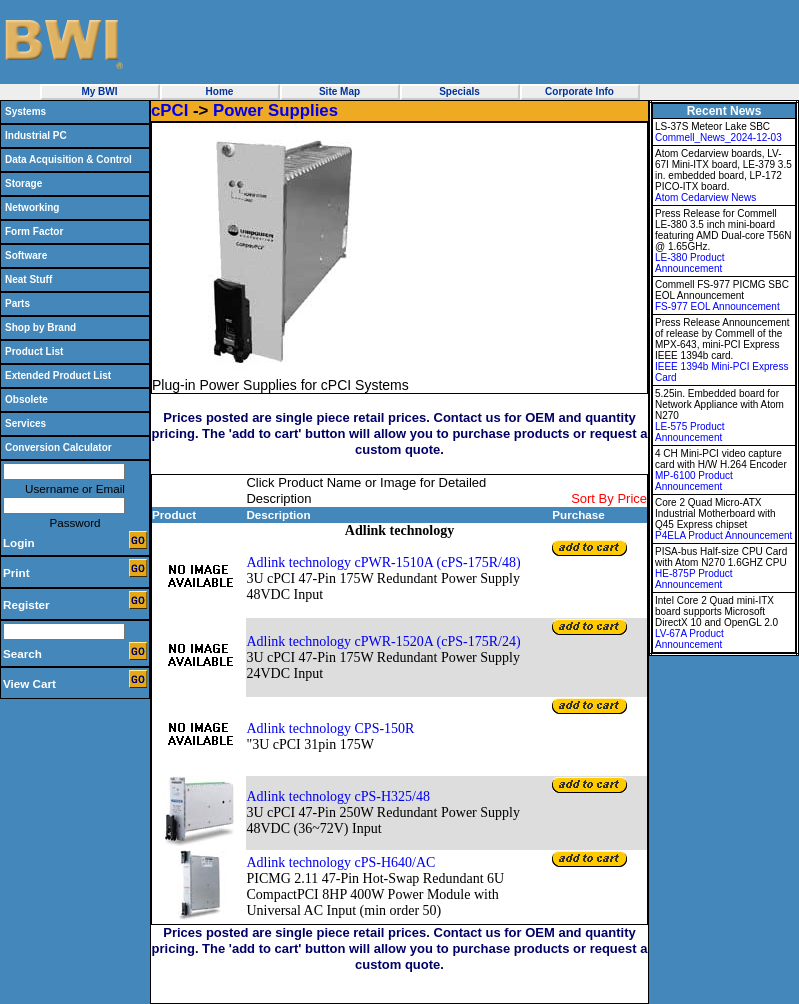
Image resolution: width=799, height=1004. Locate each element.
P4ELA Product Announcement (723, 535)
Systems (25, 111)
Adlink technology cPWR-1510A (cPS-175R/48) (383, 562)
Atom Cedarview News (705, 197)
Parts (17, 303)
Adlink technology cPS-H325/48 (338, 796)
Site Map (339, 91)
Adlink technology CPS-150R (330, 728)
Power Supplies (275, 110)
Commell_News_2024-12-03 (718, 137)
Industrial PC (36, 135)
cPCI (169, 110)
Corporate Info (579, 91)
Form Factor (34, 231)
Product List (34, 351)
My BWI (99, 91)
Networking (32, 207)
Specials (459, 91)
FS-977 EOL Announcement (717, 306)
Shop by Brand (40, 327)
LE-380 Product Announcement (690, 263)
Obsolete (26, 399)
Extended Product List (58, 375)
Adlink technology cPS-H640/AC (340, 862)
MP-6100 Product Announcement (694, 481)
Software (26, 255)
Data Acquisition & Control (68, 159)
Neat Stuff (28, 279)
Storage (23, 183)
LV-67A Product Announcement (689, 639)
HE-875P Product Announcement (694, 579)
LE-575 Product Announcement (690, 432)
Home (220, 91)
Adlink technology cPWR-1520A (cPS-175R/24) (383, 641)
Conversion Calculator (58, 447)
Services (25, 423)
